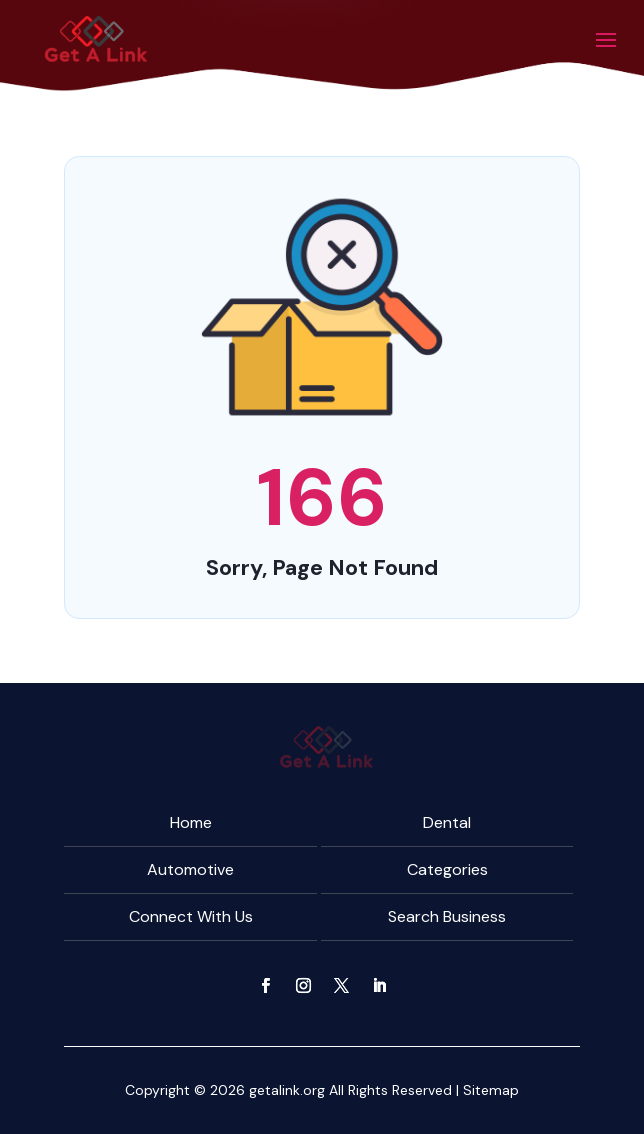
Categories (447, 869)
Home (191, 822)
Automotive (190, 869)
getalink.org (287, 1090)
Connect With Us (191, 916)
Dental (447, 822)
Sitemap (491, 1090)
